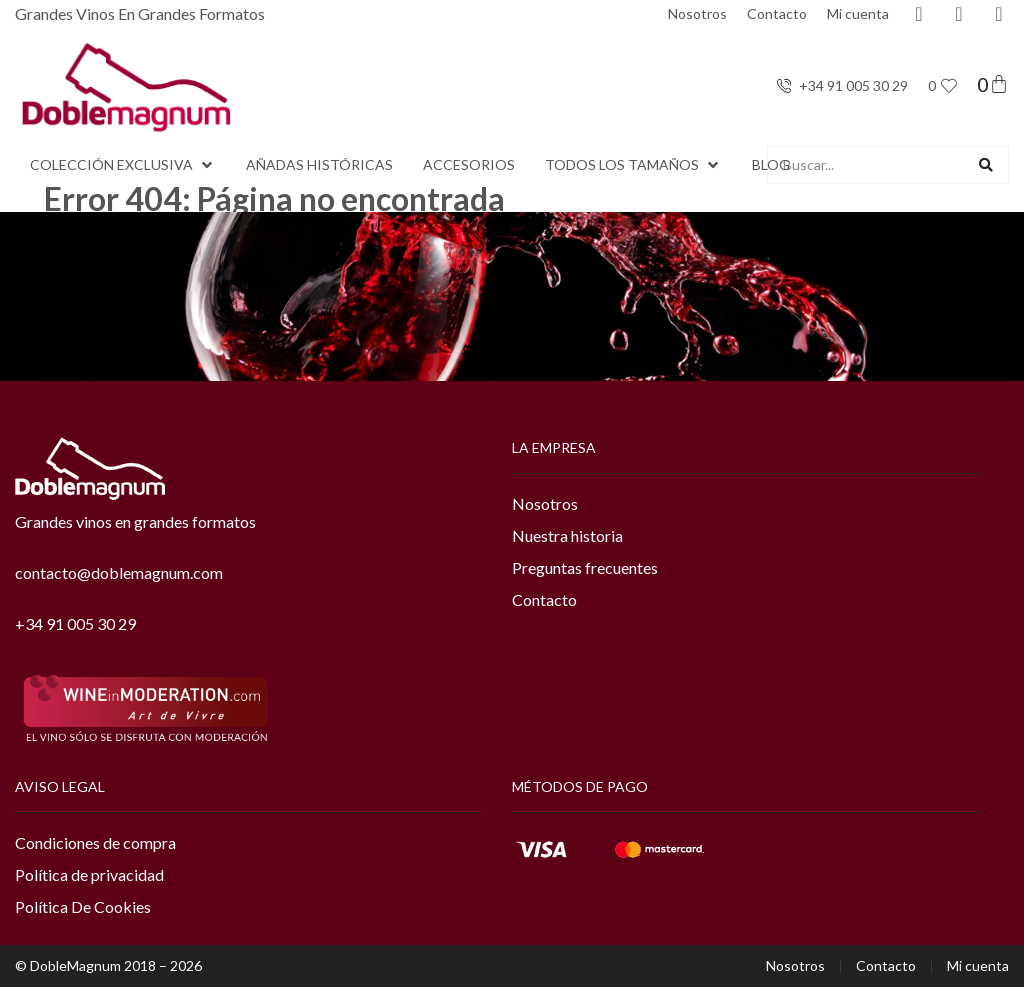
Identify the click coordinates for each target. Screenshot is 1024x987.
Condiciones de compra (95, 842)
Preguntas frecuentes (585, 567)
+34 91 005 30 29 (75, 623)
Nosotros (697, 13)
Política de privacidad (89, 874)
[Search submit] (986, 165)
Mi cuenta (858, 13)
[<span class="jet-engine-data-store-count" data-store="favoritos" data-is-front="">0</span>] (949, 86)
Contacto (777, 13)
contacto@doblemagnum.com (119, 572)
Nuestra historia (567, 535)
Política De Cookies (83, 906)
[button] (123, 165)
